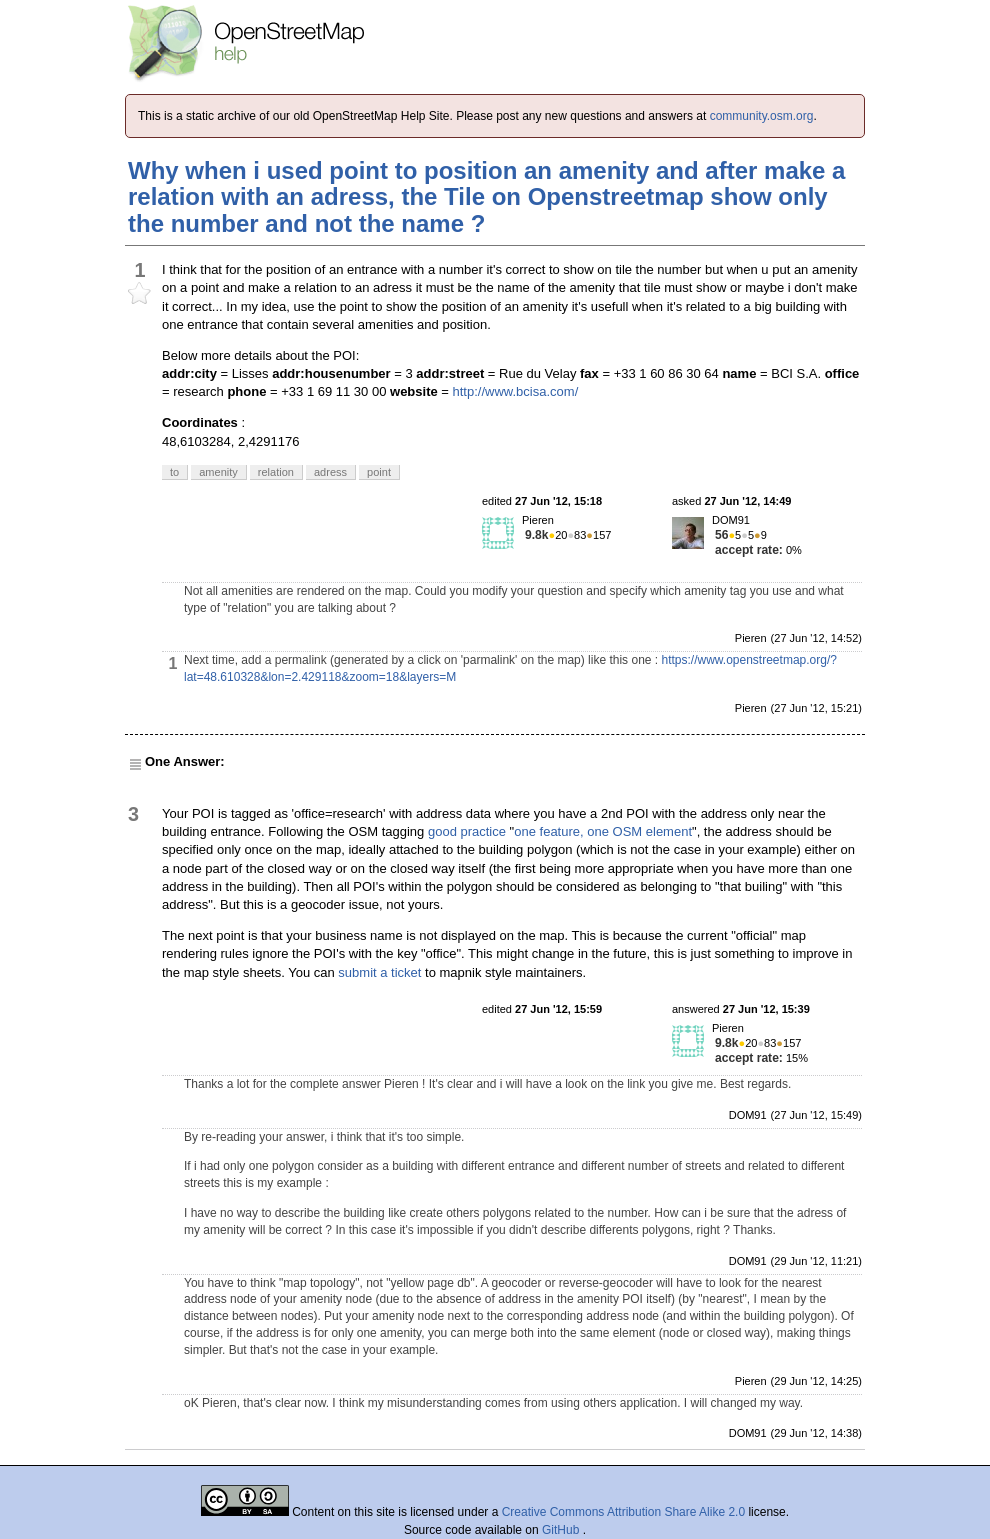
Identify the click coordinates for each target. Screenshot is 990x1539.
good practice (467, 831)
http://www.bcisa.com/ (516, 391)
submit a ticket (379, 972)
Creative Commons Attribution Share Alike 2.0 (623, 1512)
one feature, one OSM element (603, 831)
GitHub (562, 1530)
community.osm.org (762, 116)
